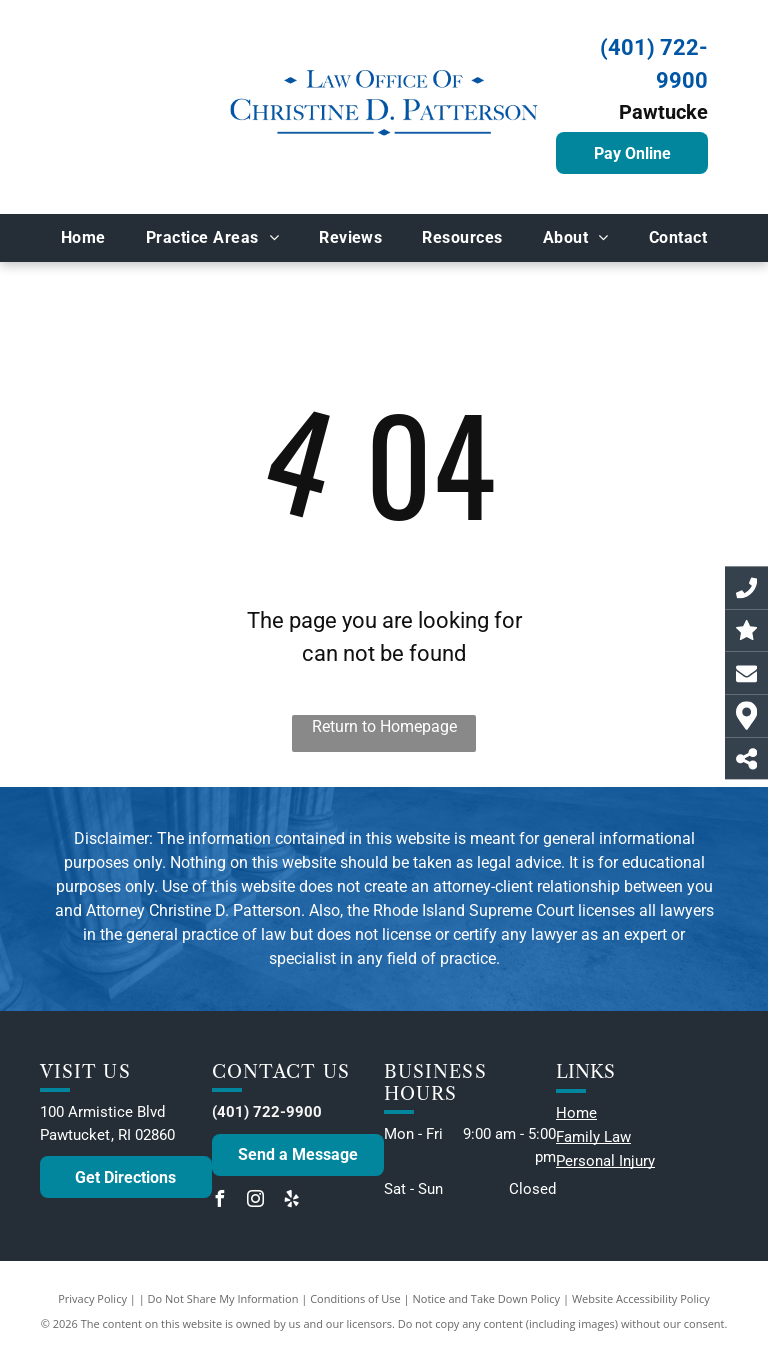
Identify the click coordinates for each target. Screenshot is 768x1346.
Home (576, 1113)
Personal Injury (605, 1161)
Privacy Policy (92, 1298)
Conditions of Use (355, 1298)
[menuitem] (83, 238)
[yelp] (292, 1201)
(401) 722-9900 (267, 1112)
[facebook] (220, 1201)
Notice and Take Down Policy (487, 1298)
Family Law (593, 1137)
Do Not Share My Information (223, 1298)
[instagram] (256, 1201)
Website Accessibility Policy (641, 1298)
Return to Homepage (384, 726)
